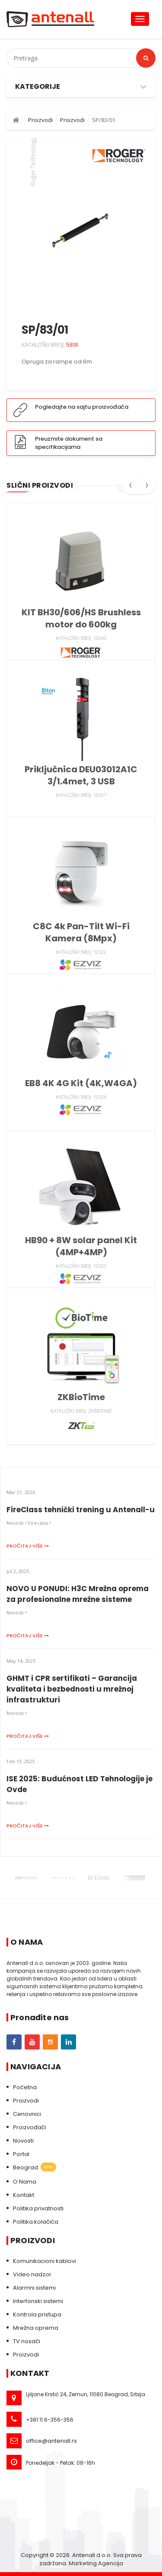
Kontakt (23, 2195)
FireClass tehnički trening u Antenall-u (80, 1509)
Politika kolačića (35, 2222)
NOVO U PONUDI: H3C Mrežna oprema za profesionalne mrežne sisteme (77, 1594)
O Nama (24, 2181)
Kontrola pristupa (37, 2314)
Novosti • (16, 1523)
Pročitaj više (27, 1545)
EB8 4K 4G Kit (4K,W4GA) (81, 1083)
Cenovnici (27, 2114)
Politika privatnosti (38, 2208)
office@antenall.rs (51, 2441)
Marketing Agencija (96, 2563)
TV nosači (26, 2341)
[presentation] (130, 488)
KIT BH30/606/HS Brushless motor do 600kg (81, 618)
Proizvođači (29, 2127)
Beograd (34, 2168)
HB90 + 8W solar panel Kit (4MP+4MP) (81, 1246)
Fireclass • (39, 1523)
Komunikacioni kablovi (44, 2261)
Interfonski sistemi (38, 2301)
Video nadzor (32, 2274)
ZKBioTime (81, 1397)
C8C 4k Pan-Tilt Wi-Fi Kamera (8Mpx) (81, 932)
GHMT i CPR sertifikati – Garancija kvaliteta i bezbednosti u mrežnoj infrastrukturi (71, 1689)
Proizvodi (26, 2100)
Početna (25, 2087)
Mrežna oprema (35, 2328)
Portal (21, 2154)
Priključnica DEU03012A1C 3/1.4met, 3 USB (81, 775)
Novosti (23, 2140)
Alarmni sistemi (34, 2288)
